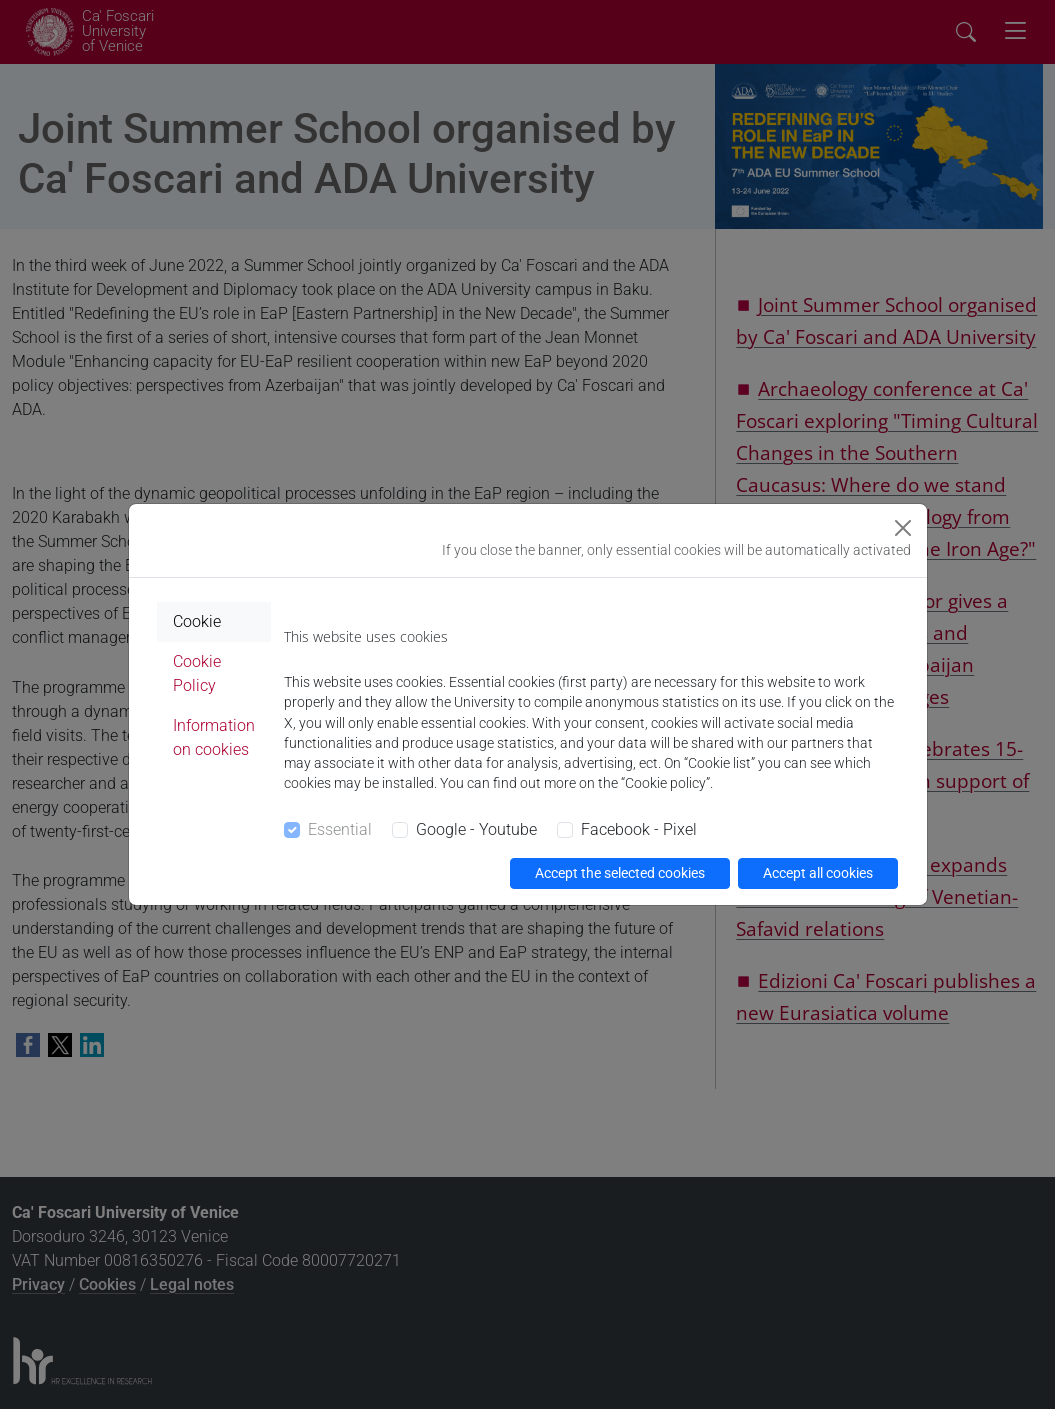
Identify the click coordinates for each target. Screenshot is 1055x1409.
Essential (340, 829)
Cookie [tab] (197, 621)
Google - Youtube (476, 829)
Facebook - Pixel (639, 829)
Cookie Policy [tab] (197, 673)
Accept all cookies (818, 873)
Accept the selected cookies (620, 873)
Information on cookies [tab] (214, 737)
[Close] (903, 528)
